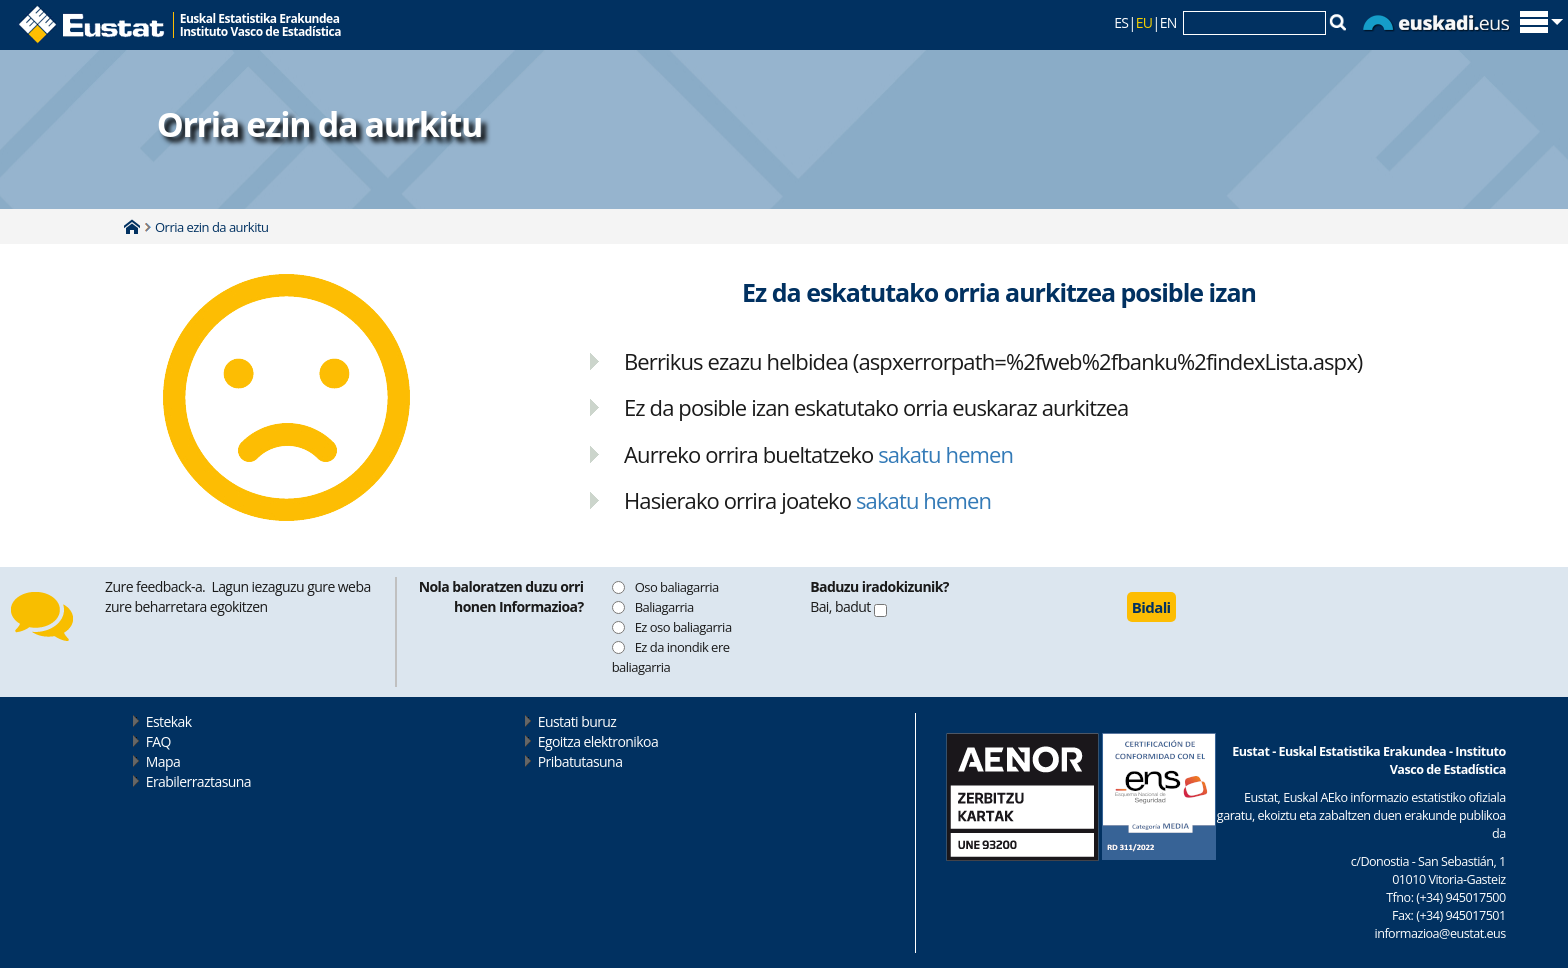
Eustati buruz (577, 721)
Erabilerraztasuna (198, 781)
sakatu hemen (945, 454)
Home (132, 227)
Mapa (163, 761)
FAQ (158, 741)
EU (1144, 22)
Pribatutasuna (580, 761)
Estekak (169, 721)
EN (1168, 22)
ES (1121, 22)
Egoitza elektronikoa (598, 741)
